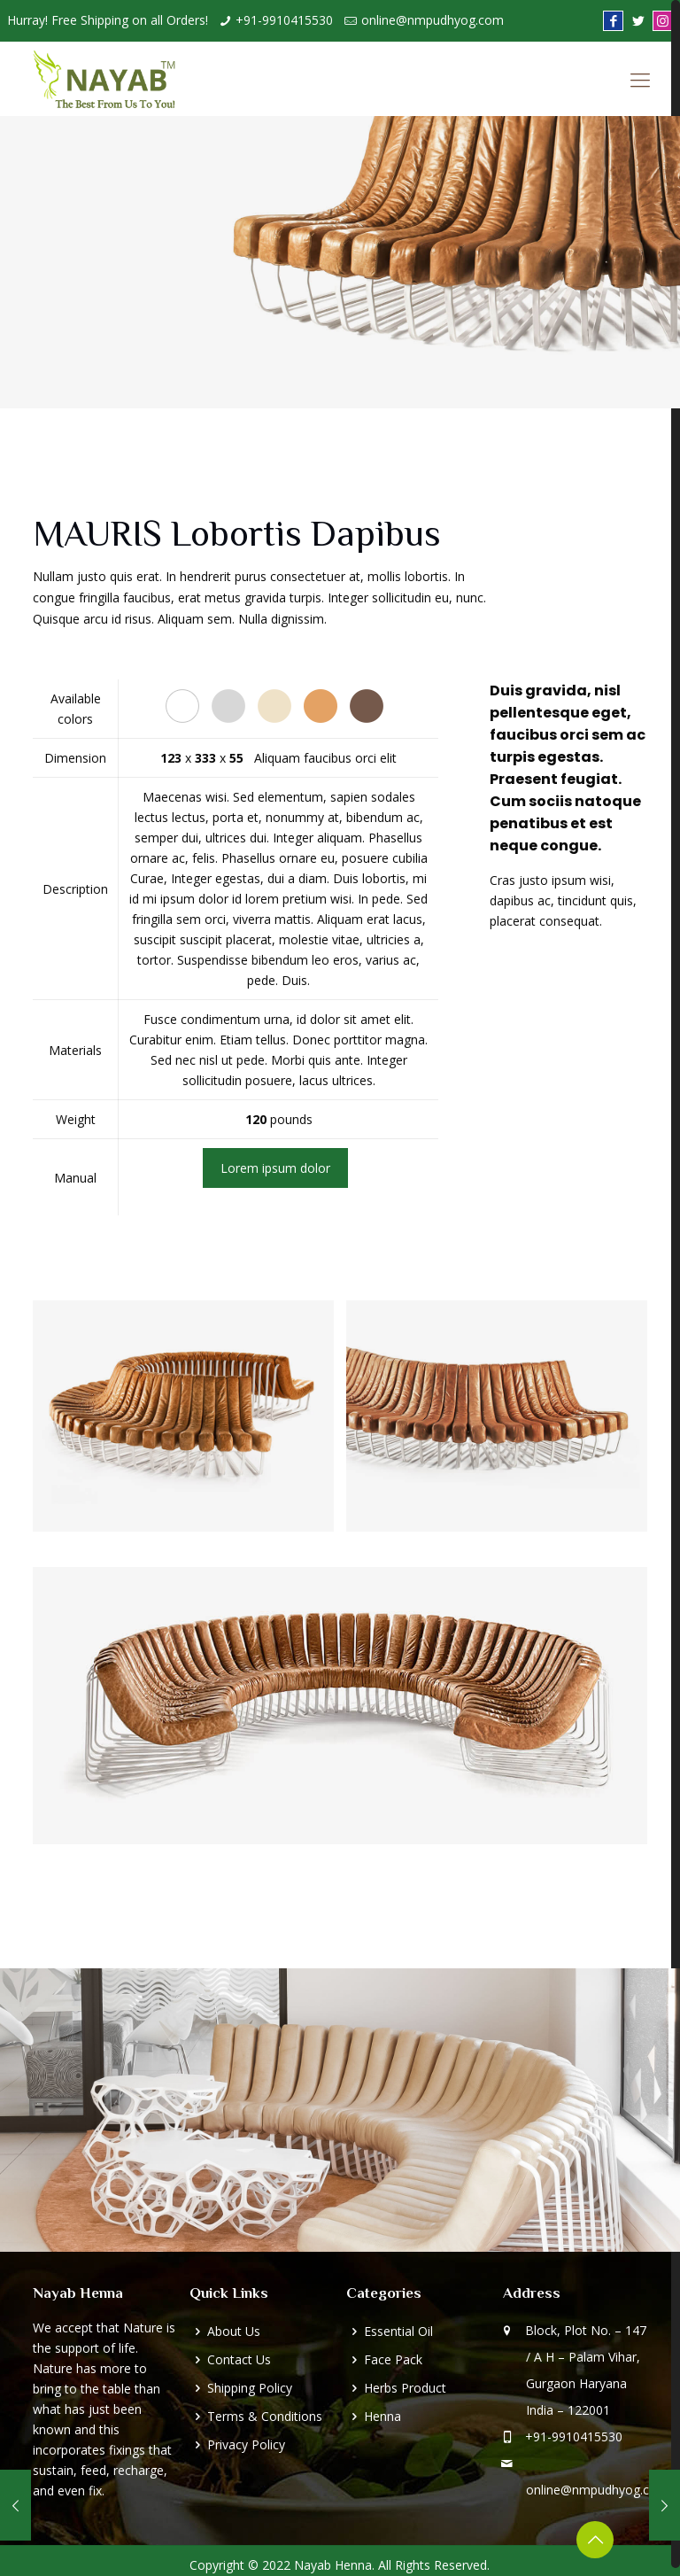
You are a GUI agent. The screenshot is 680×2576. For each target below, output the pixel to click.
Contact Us (239, 2359)
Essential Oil (398, 2331)
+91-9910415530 (284, 20)
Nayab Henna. (334, 2565)
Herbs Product (405, 2387)
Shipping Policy (249, 2387)
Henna (382, 2416)
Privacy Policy (246, 2444)
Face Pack (393, 2359)
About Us (233, 2331)
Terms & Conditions (264, 2416)
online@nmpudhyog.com (432, 20)
